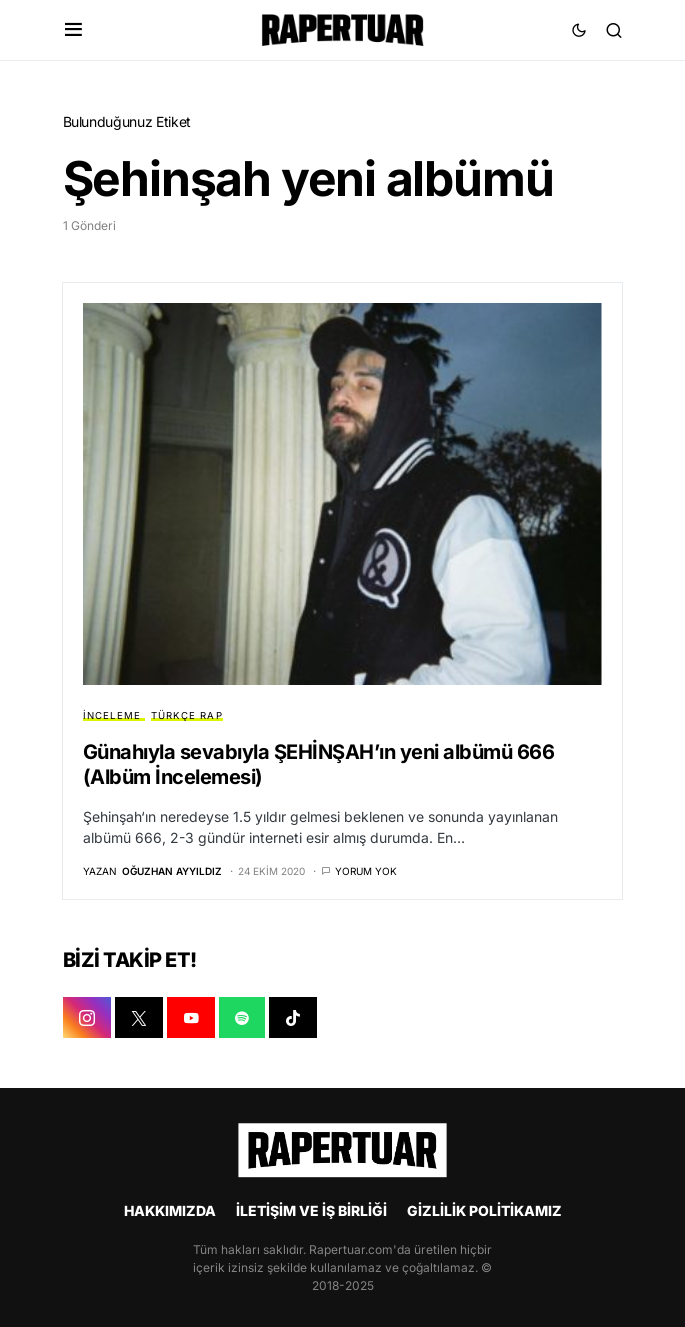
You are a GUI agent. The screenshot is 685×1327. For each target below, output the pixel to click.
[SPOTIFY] (242, 1018)
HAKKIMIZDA (170, 1210)
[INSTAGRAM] (87, 1018)
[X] (139, 1018)
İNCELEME (112, 715)
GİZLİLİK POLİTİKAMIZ (484, 1210)
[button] (73, 30)
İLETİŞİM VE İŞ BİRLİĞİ (311, 1210)
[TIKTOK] (293, 1018)
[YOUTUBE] (191, 1018)
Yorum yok (366, 871)
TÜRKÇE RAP (187, 715)
